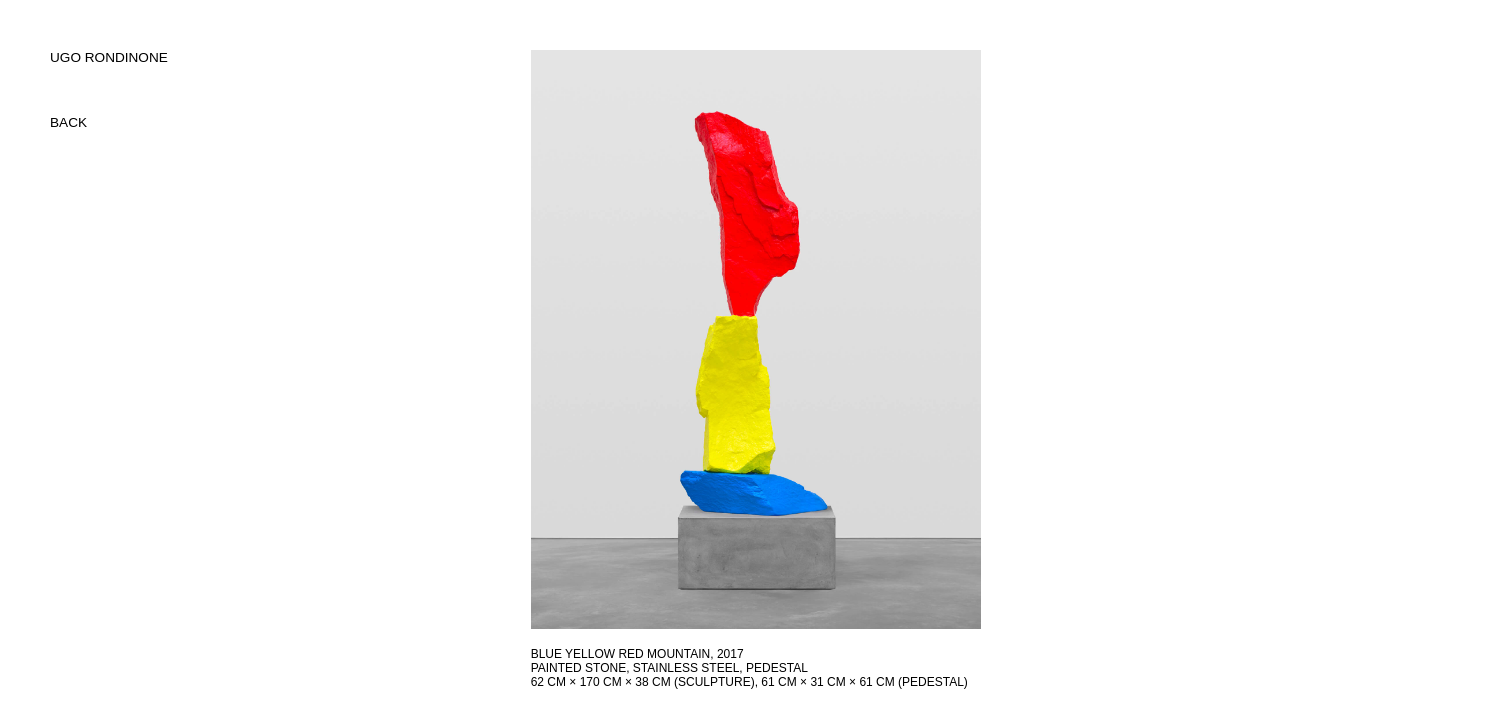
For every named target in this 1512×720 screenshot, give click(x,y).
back (68, 122)
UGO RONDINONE (109, 57)
